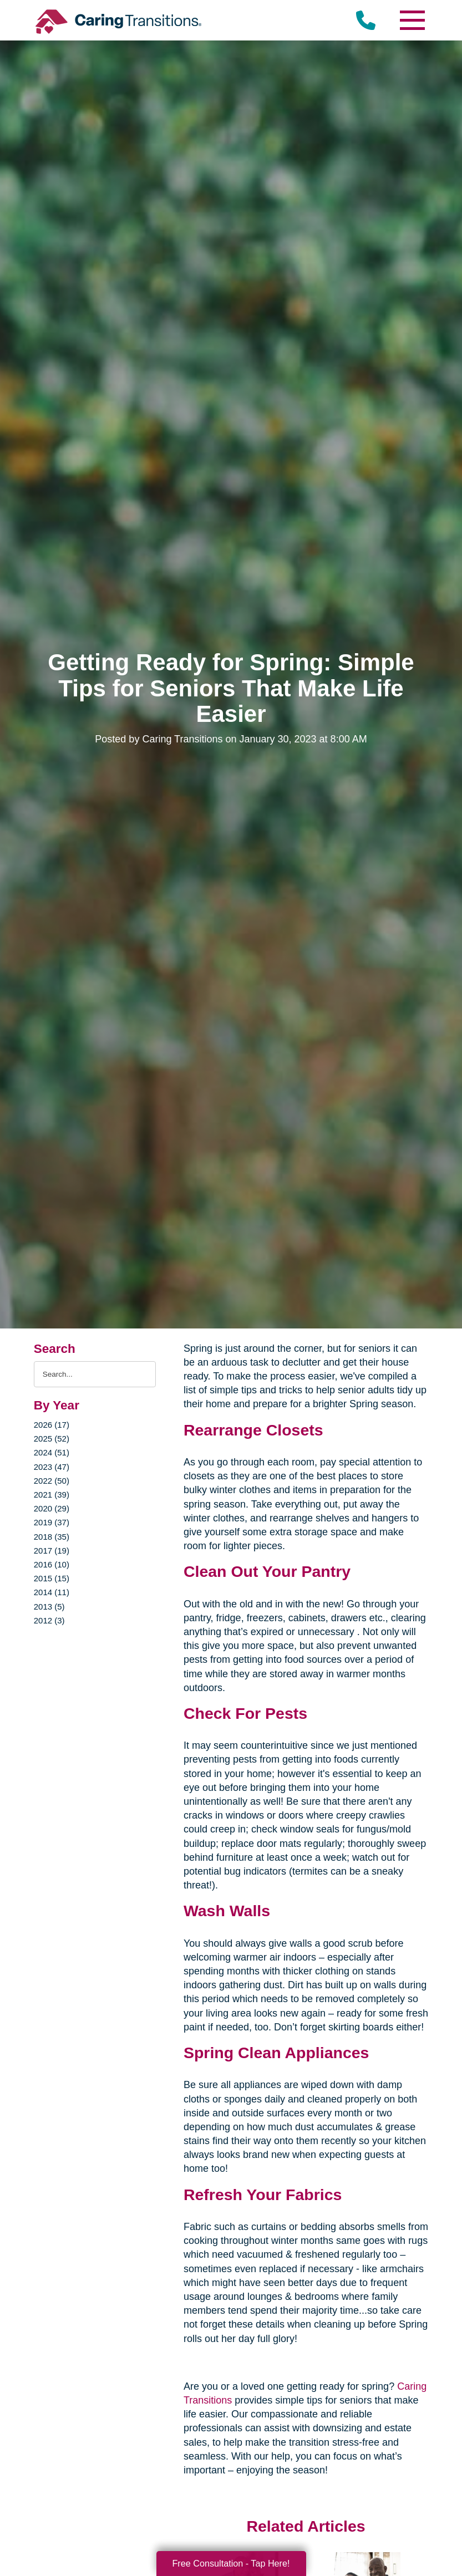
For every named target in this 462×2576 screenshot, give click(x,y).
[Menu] (411, 20)
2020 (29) (51, 1508)
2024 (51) (51, 1452)
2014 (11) (51, 1592)
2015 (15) (51, 1578)
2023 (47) (51, 1467)
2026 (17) (51, 1424)
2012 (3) (49, 1620)
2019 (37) (51, 1522)
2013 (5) (49, 1606)
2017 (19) (51, 1550)
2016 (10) (51, 1564)
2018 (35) (51, 1536)
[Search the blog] (95, 1374)
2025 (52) (51, 1438)
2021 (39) (51, 1494)
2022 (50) (51, 1480)
